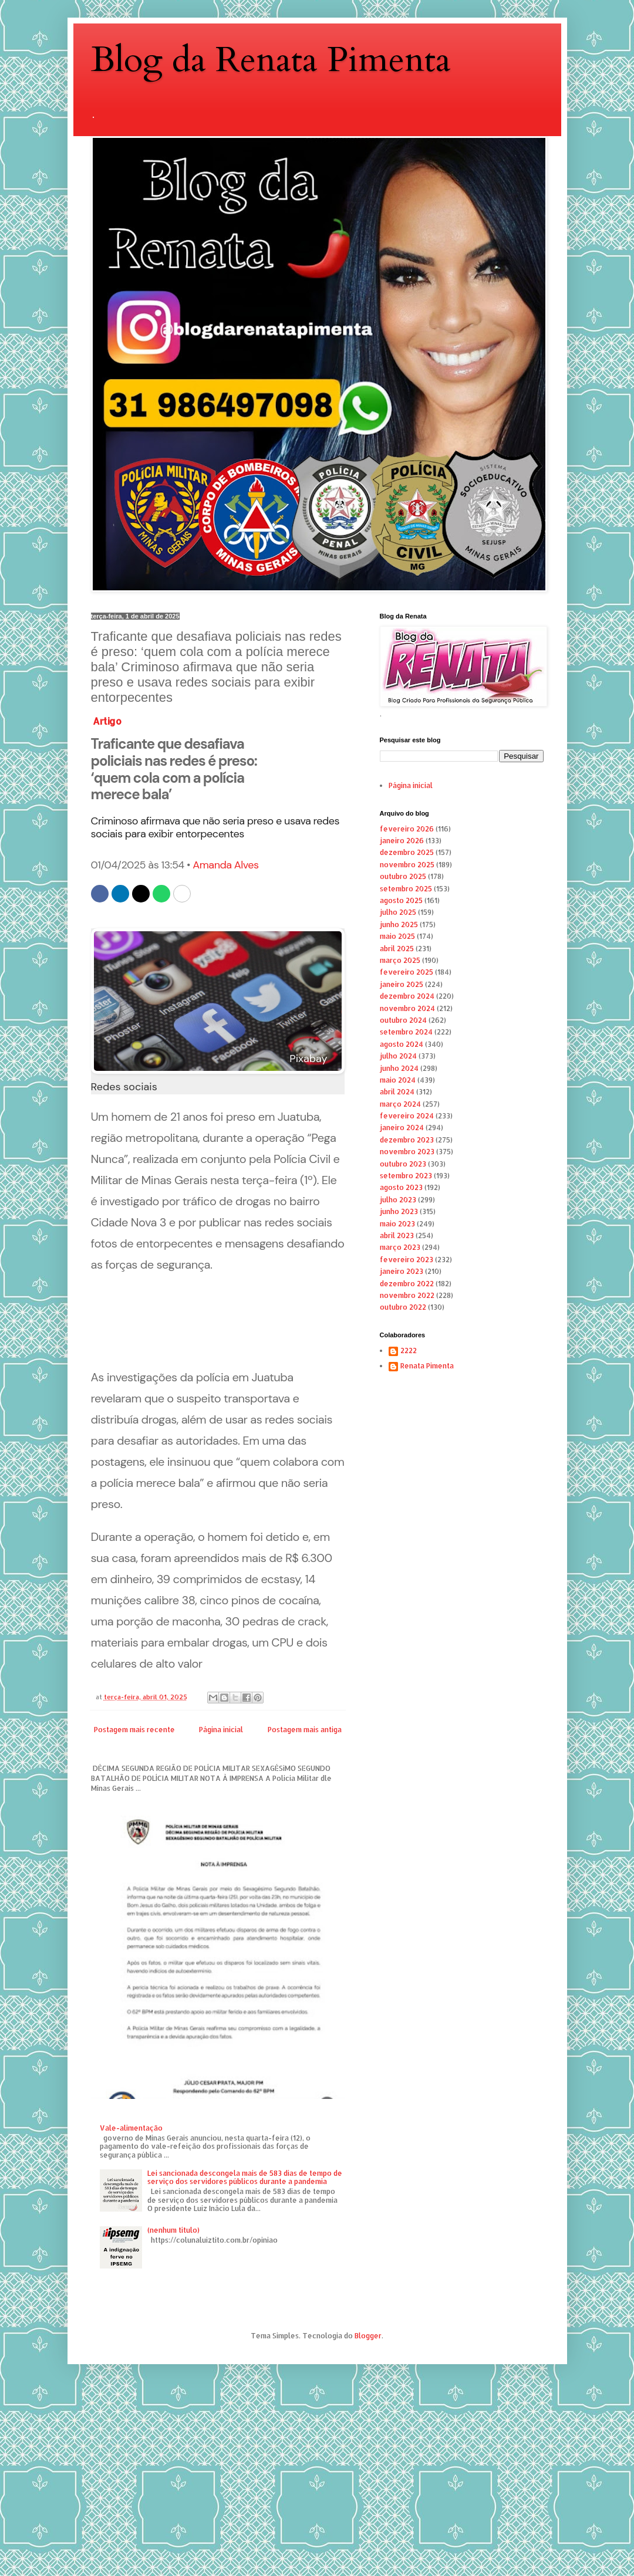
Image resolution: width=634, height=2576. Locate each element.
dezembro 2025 (407, 852)
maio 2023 (397, 1223)
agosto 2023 (401, 1187)
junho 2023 (399, 1211)
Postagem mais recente (134, 1729)
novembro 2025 (407, 864)
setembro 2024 (406, 1031)
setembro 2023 (406, 1175)
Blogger (368, 2335)
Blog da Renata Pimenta (271, 60)
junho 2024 (399, 1068)
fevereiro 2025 (406, 972)
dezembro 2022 (407, 1283)
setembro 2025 (406, 888)
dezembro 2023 (407, 1139)
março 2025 (400, 960)
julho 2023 (398, 1199)
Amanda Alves (225, 865)
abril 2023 (397, 1235)
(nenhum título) (173, 2230)
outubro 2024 (403, 1020)
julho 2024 (398, 1056)
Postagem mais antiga (305, 1729)
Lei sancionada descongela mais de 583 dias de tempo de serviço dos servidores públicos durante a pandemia (244, 2177)
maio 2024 (398, 1080)
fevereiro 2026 (407, 828)
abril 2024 (397, 1091)
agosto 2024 (401, 1044)
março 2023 (400, 1247)
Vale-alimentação (131, 2128)
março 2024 (400, 1104)
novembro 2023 (407, 1151)
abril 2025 (397, 948)
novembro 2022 (407, 1295)
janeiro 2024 (402, 1127)
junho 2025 (399, 924)
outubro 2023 (403, 1163)
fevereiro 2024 (407, 1115)
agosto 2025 (401, 900)
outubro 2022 (403, 1307)
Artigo (107, 721)
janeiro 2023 (401, 1271)
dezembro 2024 (407, 996)
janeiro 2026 (402, 840)
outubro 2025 (403, 876)
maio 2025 (397, 936)
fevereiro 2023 (406, 1259)
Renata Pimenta (427, 1366)
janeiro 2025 (401, 984)
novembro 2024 (407, 1008)
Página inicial (221, 1729)
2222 (408, 1351)
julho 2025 (398, 912)
